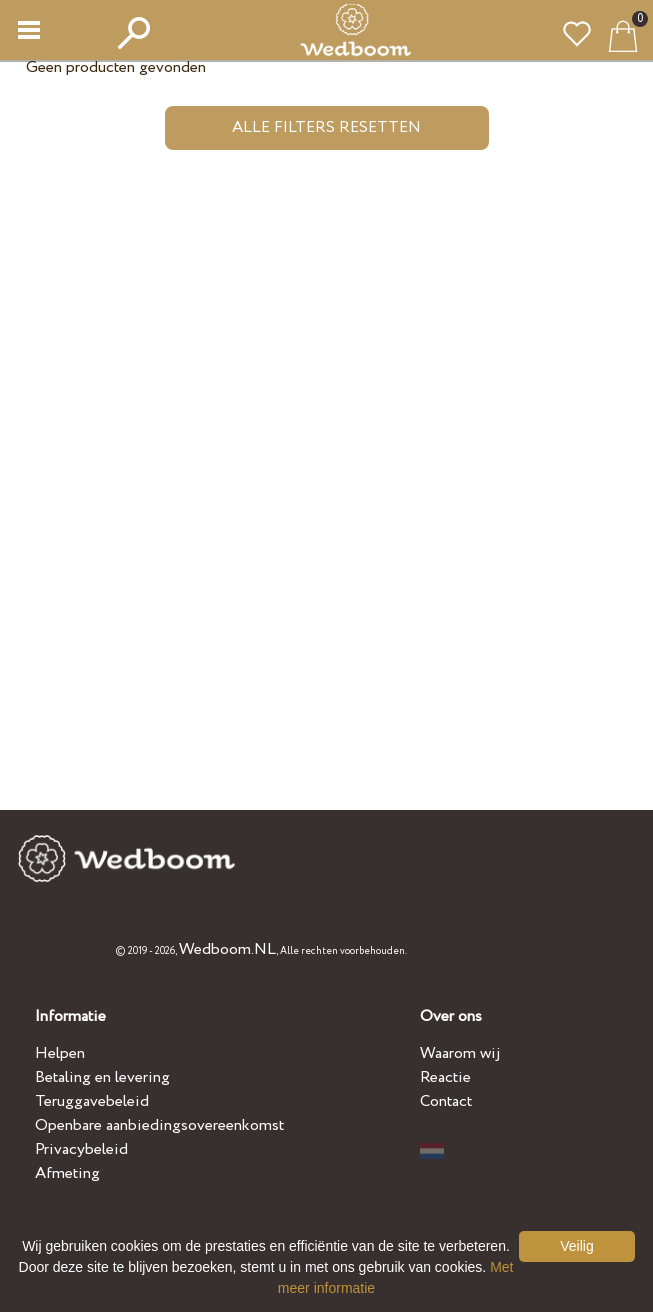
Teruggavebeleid (92, 1101)
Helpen (60, 1053)
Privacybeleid (81, 1149)
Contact (446, 1101)
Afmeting (67, 1173)
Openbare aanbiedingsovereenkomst (159, 1125)
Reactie (445, 1077)
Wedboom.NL (227, 949)
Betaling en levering (102, 1077)
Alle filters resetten (326, 127)
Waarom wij (460, 1053)
